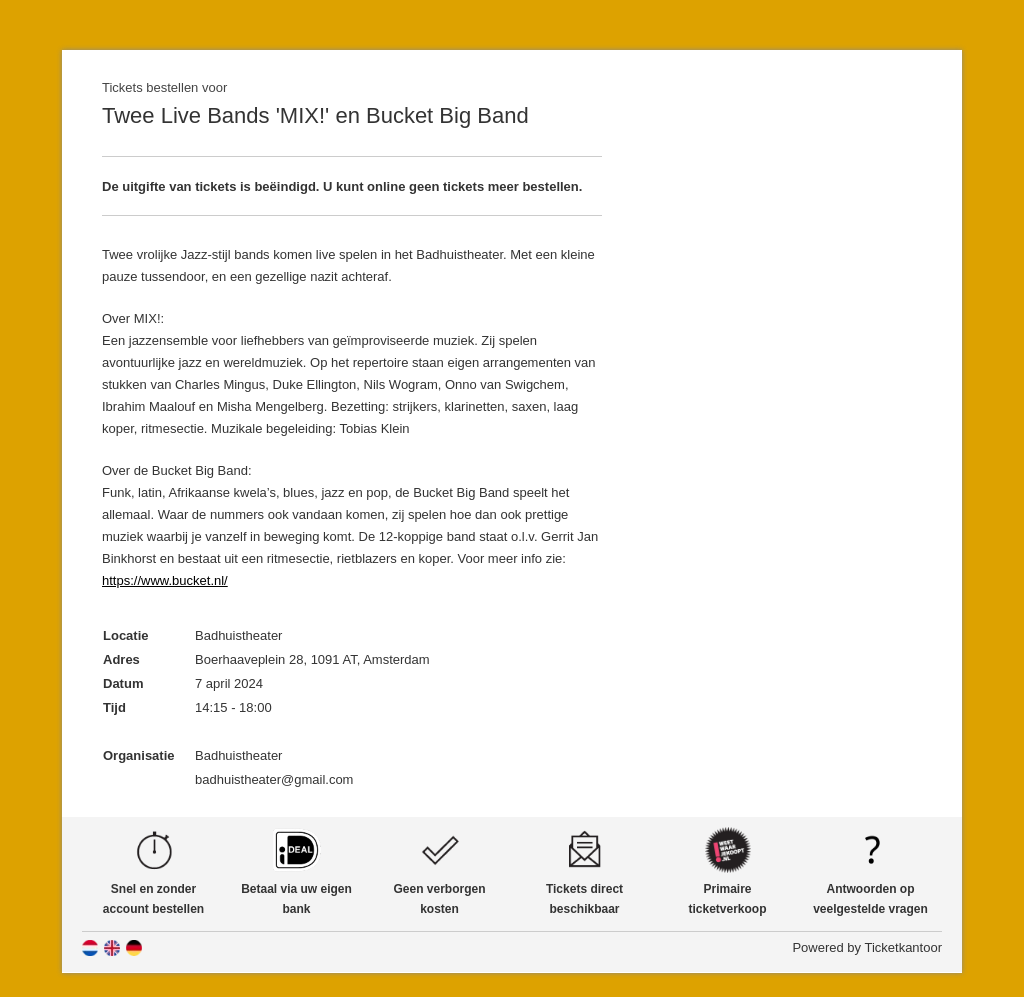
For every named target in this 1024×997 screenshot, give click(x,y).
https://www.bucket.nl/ (165, 580)
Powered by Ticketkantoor (867, 947)
